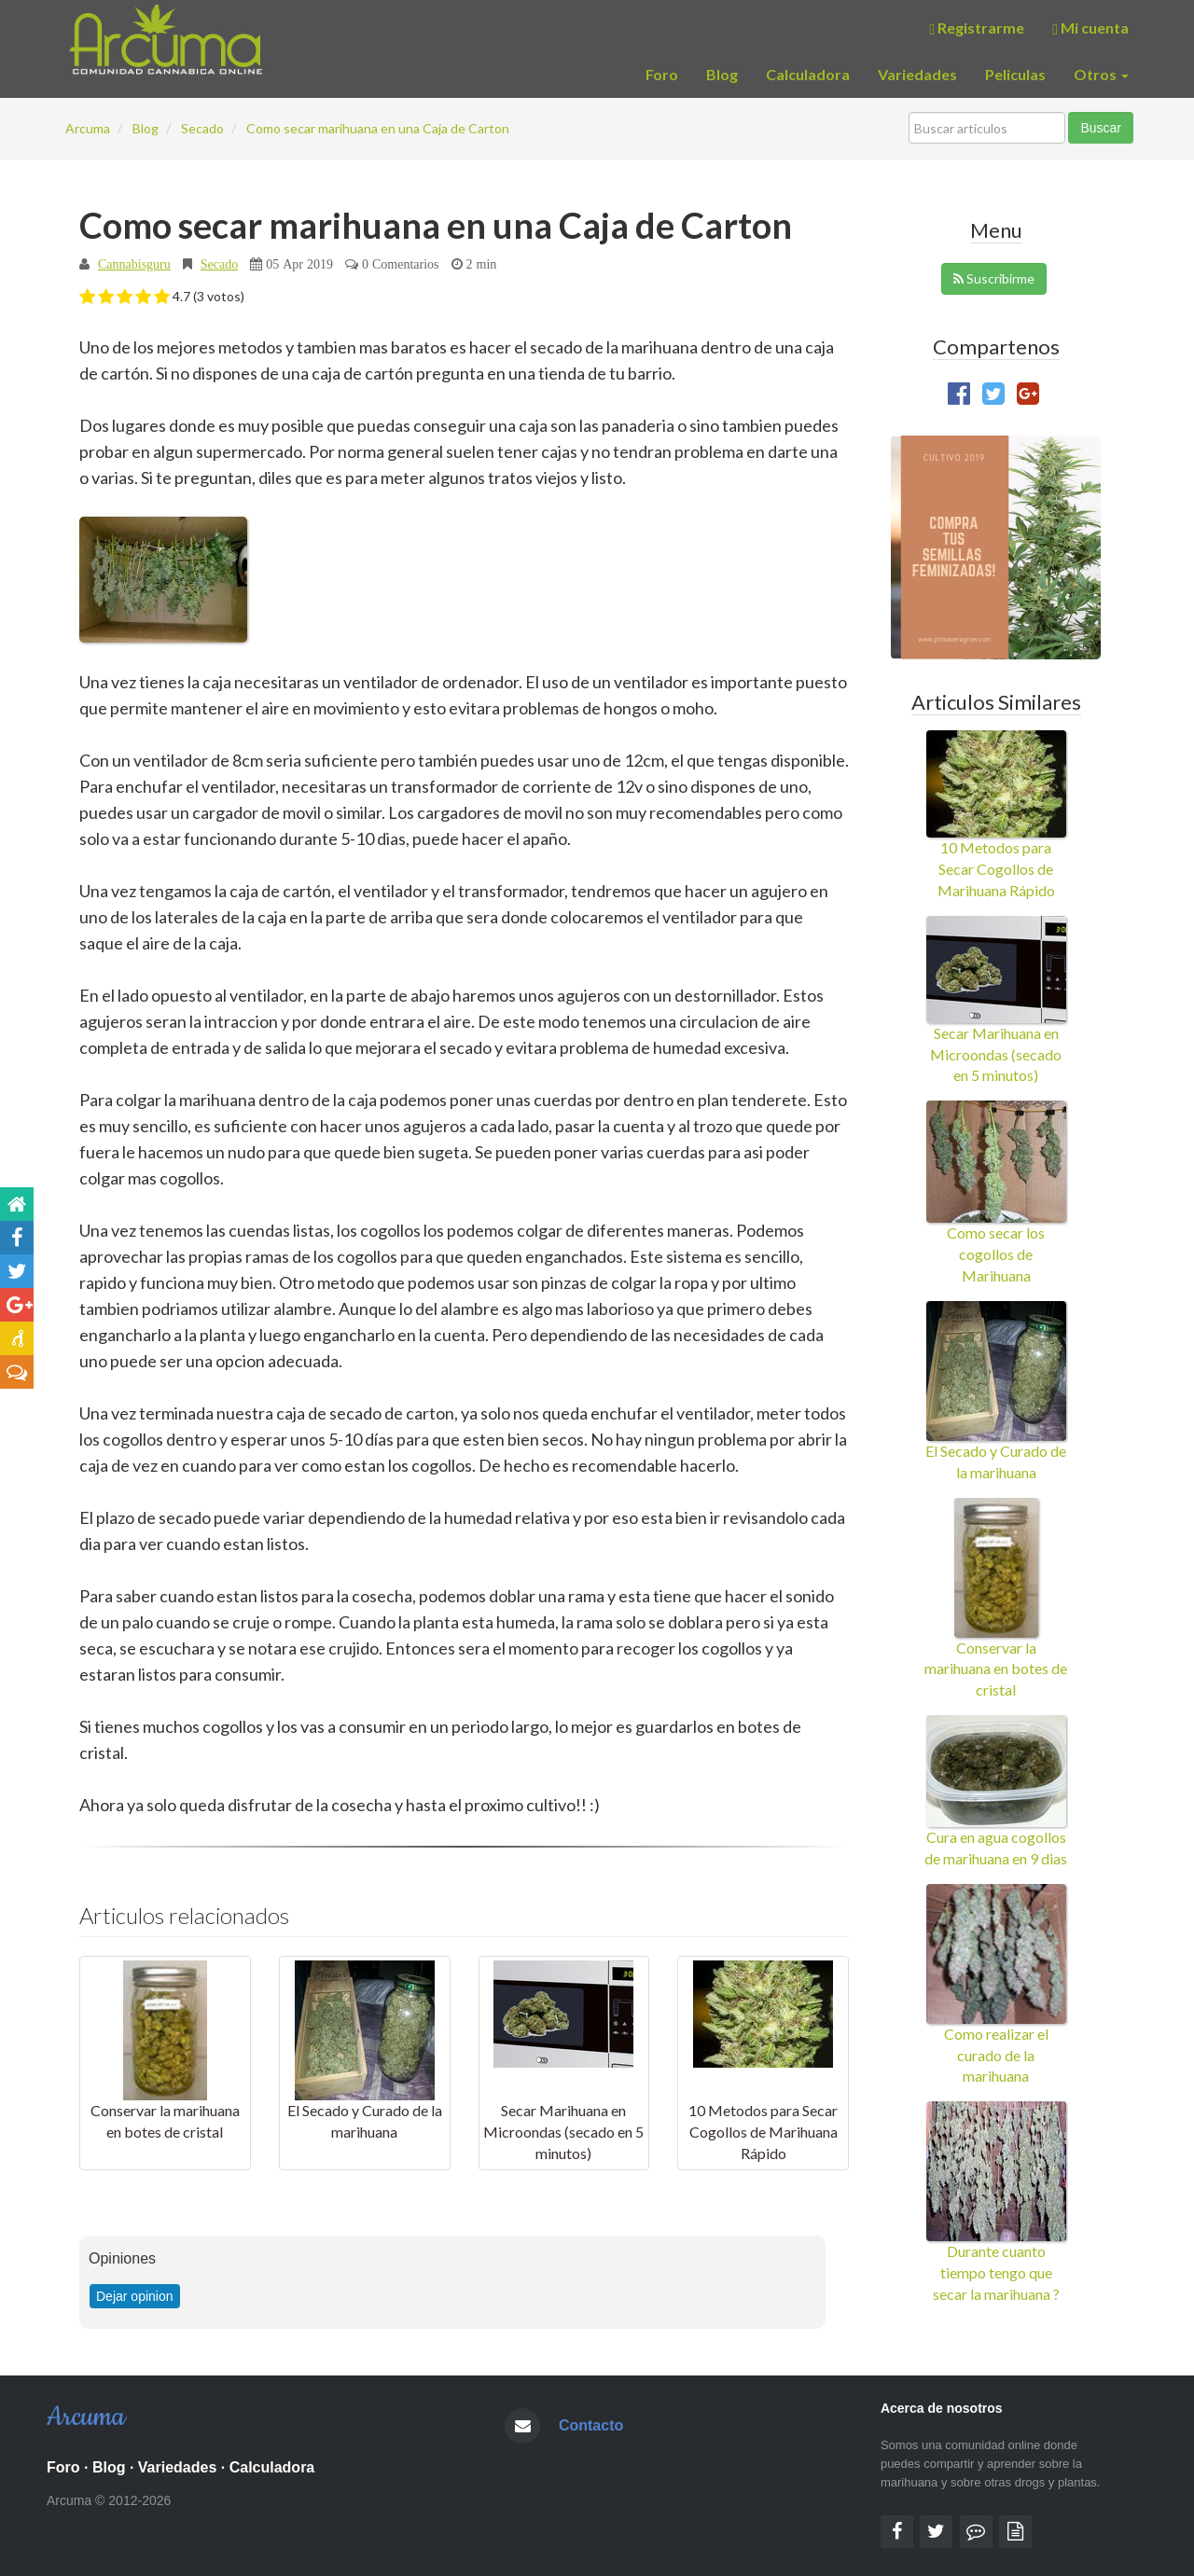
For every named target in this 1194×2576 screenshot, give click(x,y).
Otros (1101, 74)
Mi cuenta (1090, 28)
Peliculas (1015, 74)
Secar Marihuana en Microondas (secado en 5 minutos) (563, 2131)
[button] (87, 297)
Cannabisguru (134, 263)
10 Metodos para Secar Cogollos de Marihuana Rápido (763, 2131)
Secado (219, 263)
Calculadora (808, 74)
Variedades (917, 74)
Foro (662, 74)
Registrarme (976, 28)
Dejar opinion (135, 2296)
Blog (722, 74)
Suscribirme (993, 278)
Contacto (591, 2425)
